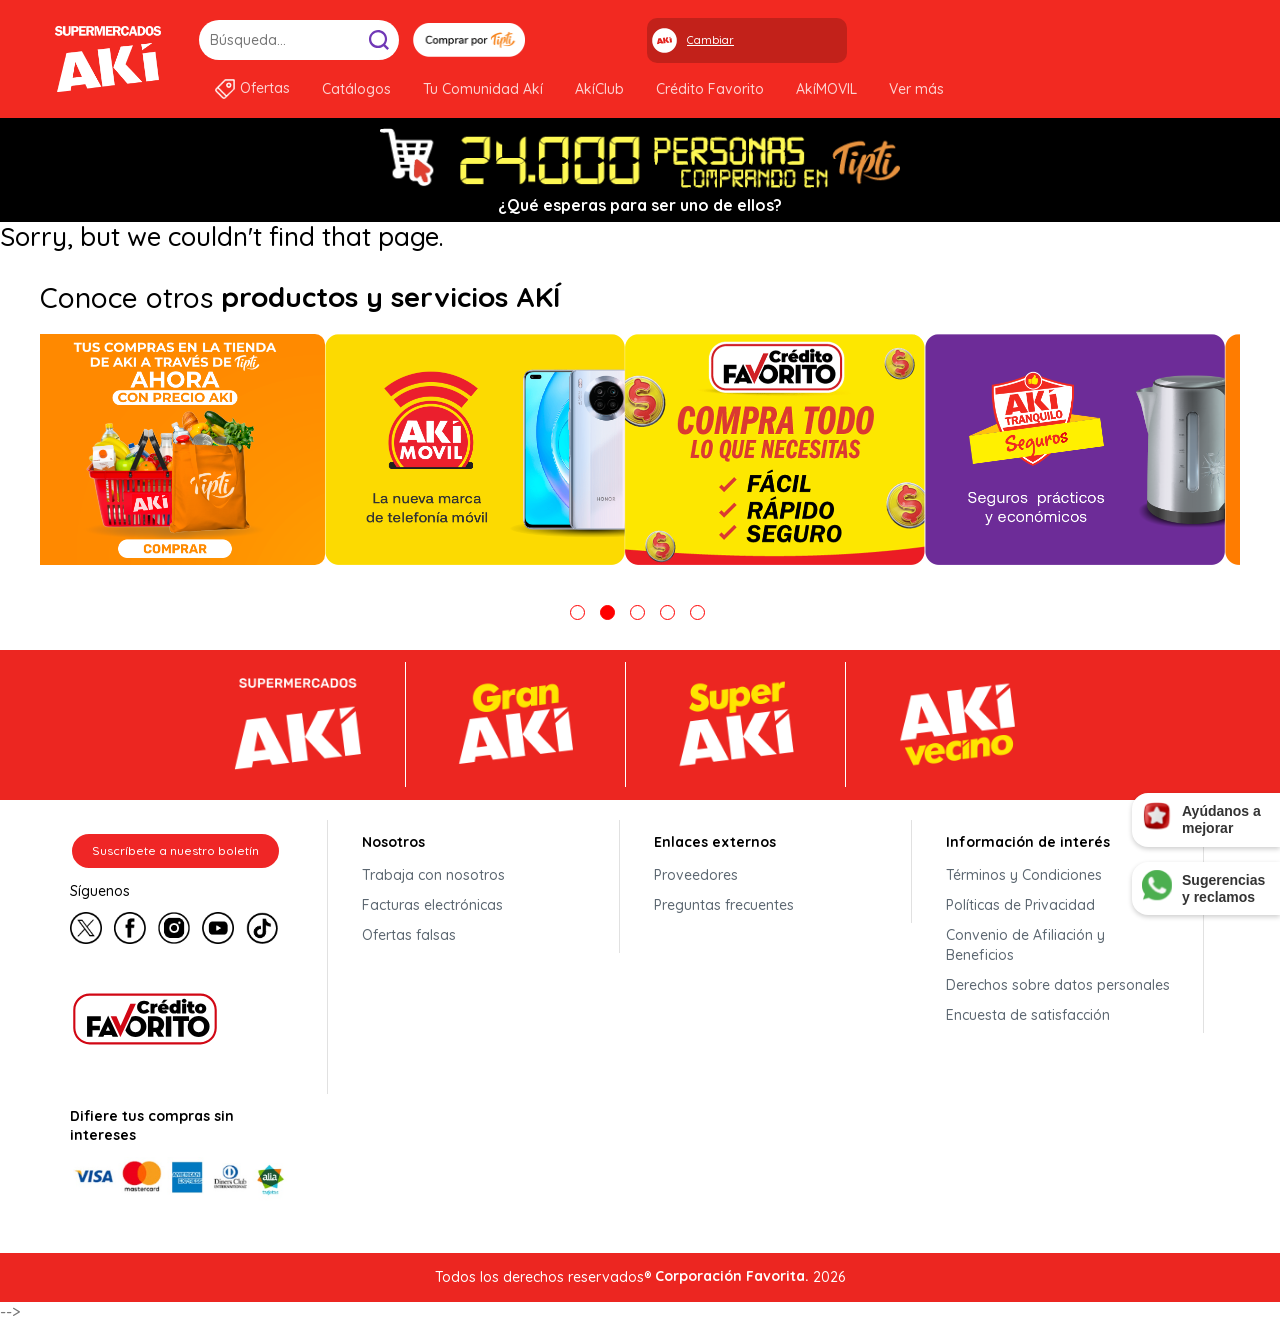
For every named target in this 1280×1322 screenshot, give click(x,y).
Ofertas (265, 88)
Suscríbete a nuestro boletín (175, 850)
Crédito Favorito (710, 89)
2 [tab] (607, 612)
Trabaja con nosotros (433, 875)
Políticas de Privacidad (1020, 905)
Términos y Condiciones (1024, 875)
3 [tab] (637, 612)
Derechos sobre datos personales (1058, 985)
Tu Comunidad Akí (483, 89)
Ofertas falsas (409, 935)
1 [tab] (577, 612)
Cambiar (710, 40)
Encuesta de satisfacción (1028, 1015)
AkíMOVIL (826, 89)
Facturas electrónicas (432, 905)
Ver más (916, 89)
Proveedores (696, 875)
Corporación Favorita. (732, 1276)
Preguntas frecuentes (724, 905)
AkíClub (599, 89)
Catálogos (356, 89)
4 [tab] (667, 612)
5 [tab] (697, 612)
